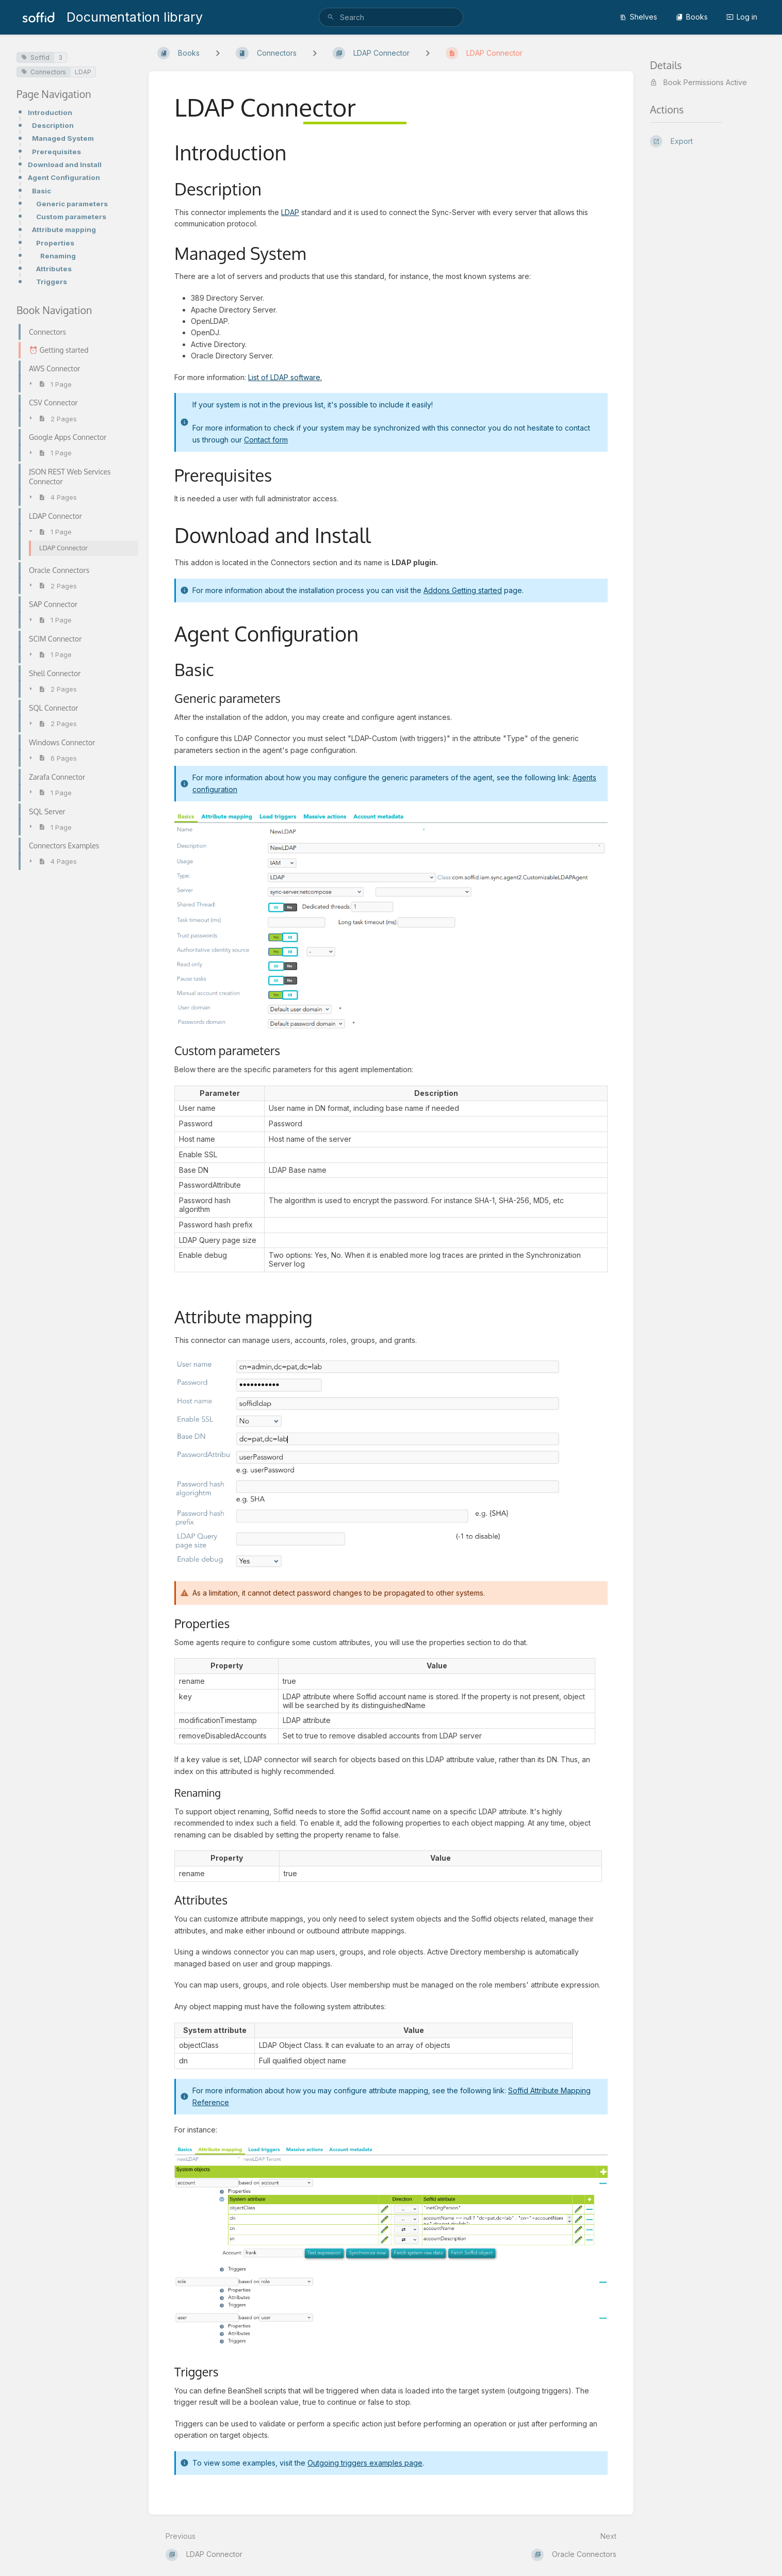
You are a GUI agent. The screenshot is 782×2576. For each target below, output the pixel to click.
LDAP (83, 72)
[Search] (330, 17)
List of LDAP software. (285, 377)
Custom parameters (71, 216)
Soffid (35, 57)
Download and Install (65, 164)
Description (53, 125)
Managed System (63, 138)
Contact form (266, 439)
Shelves (638, 16)
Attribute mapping (64, 229)
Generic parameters (72, 204)
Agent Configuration (64, 177)
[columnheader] (220, 1093)
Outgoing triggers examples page (364, 2462)
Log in (741, 16)
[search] (391, 17)
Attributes (54, 269)
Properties (55, 243)
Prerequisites (56, 151)
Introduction (50, 112)
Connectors (43, 72)
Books (692, 16)
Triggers (51, 281)
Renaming (58, 256)
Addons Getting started (462, 590)
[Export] (708, 141)
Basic (41, 191)
